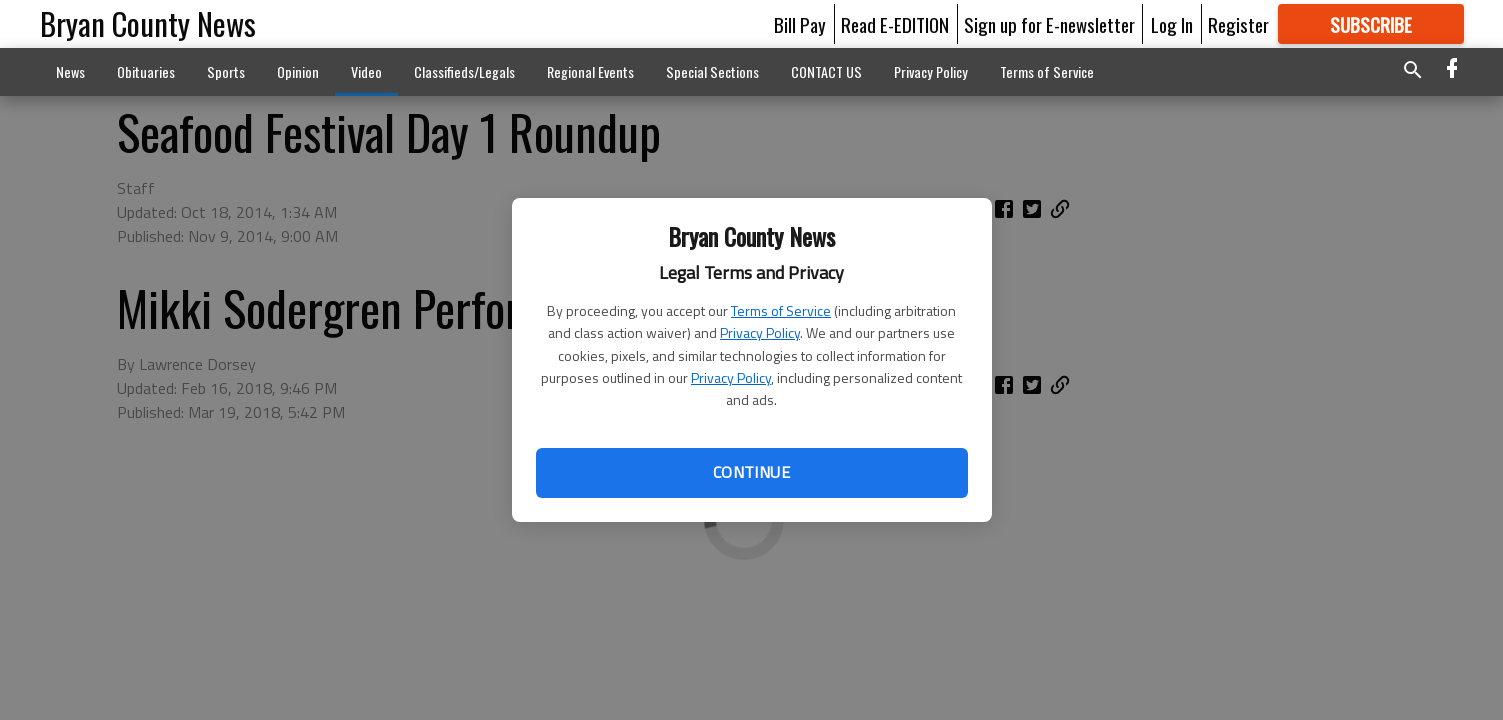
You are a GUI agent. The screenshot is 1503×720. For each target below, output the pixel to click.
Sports (226, 71)
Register (1238, 24)
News (70, 71)
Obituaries (146, 71)
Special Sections (712, 71)
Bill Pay (800, 24)
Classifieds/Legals (464, 71)
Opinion (298, 71)
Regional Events (590, 71)
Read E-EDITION (895, 24)
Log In (1172, 24)
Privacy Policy (760, 332)
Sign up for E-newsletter (1049, 24)
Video (366, 71)
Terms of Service (781, 310)
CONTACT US (826, 71)
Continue (751, 472)
